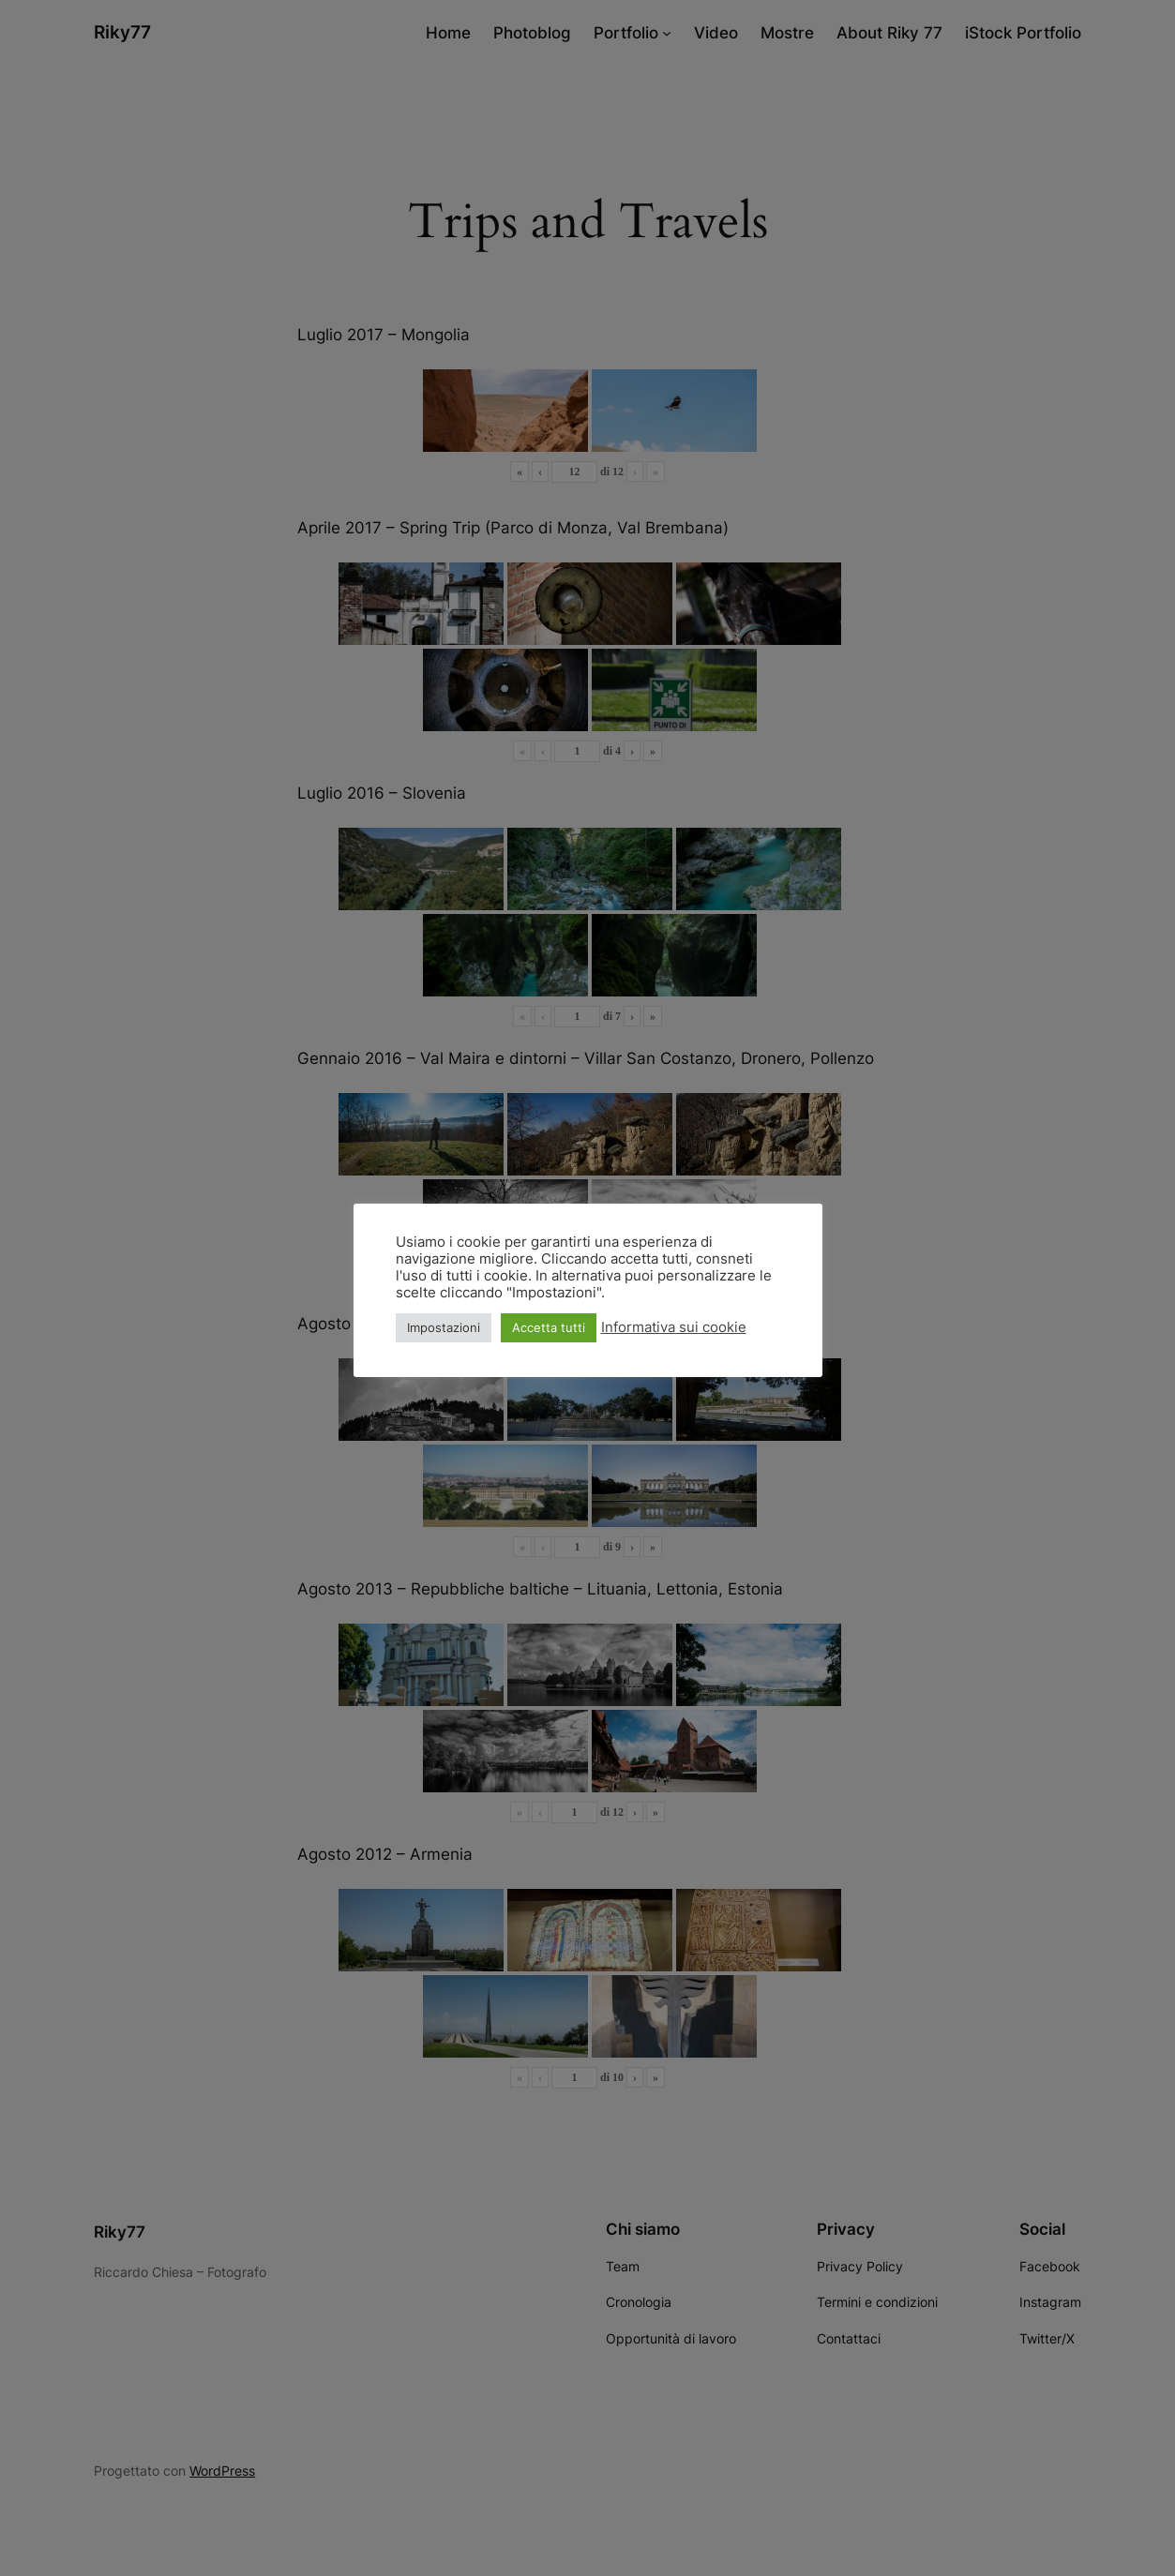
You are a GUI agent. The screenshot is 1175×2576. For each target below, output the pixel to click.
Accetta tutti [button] (548, 1327)
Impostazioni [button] (443, 1327)
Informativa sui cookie (673, 1327)
